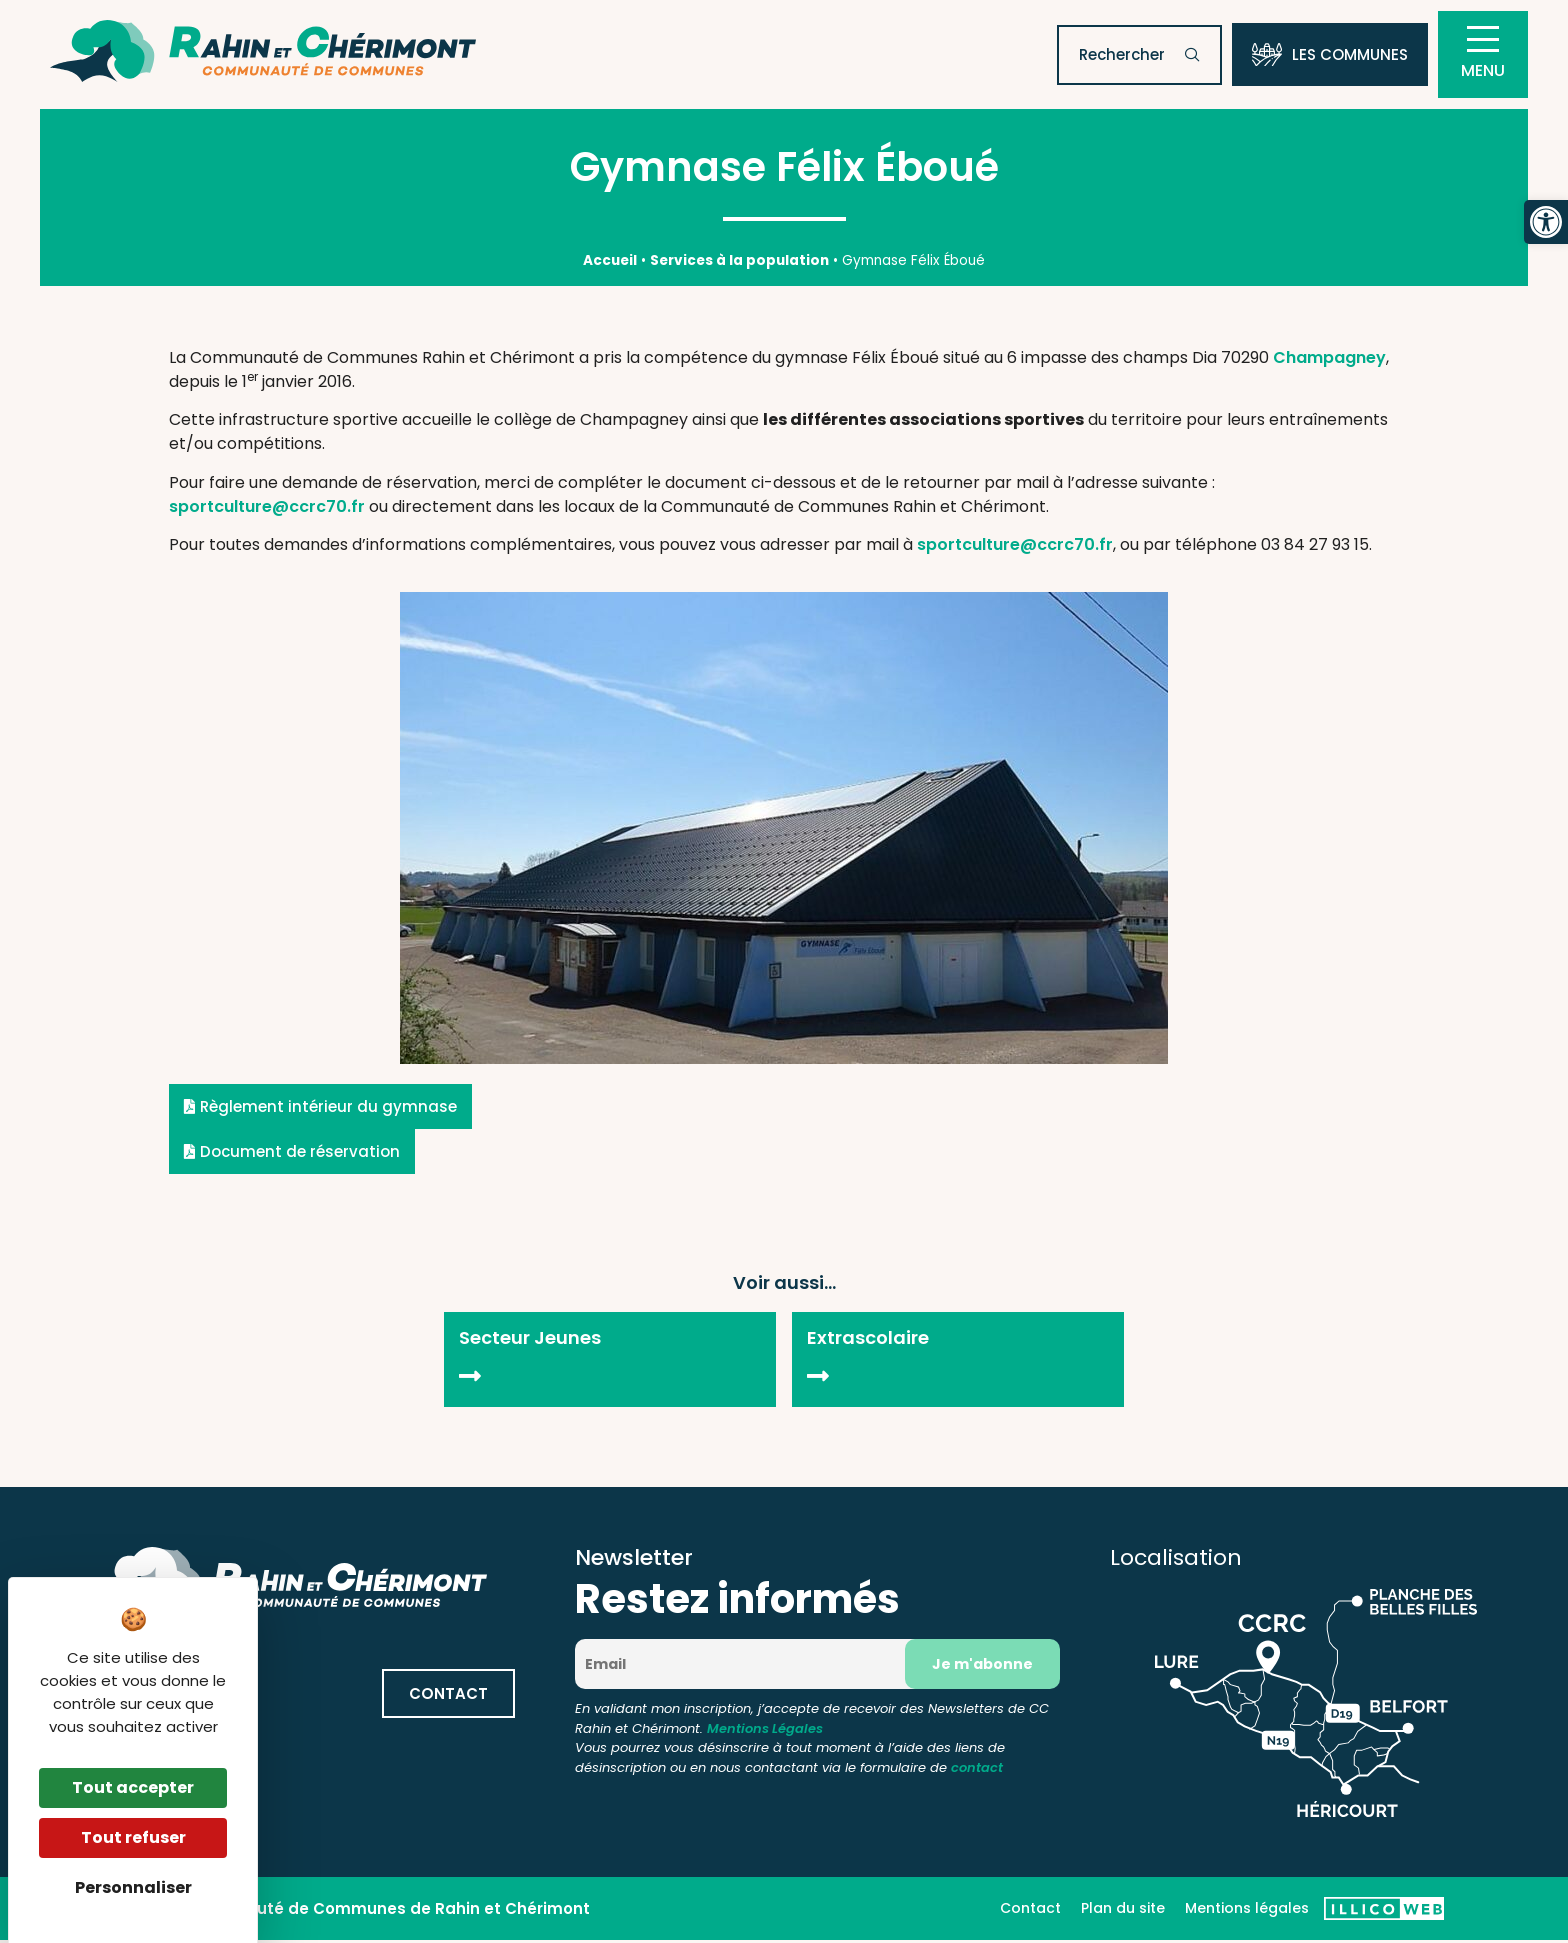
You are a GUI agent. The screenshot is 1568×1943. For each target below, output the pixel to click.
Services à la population (739, 262)
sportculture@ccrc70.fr (267, 508)
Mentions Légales (765, 1730)
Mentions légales (1247, 1911)
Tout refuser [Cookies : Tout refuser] (133, 1837)
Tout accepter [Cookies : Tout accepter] (133, 1787)
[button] (1546, 222)
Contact (1030, 1911)
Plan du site (1123, 1911)
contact (977, 1769)
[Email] (748, 1667)
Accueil (610, 262)
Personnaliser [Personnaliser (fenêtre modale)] (133, 1887)
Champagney (1329, 359)
